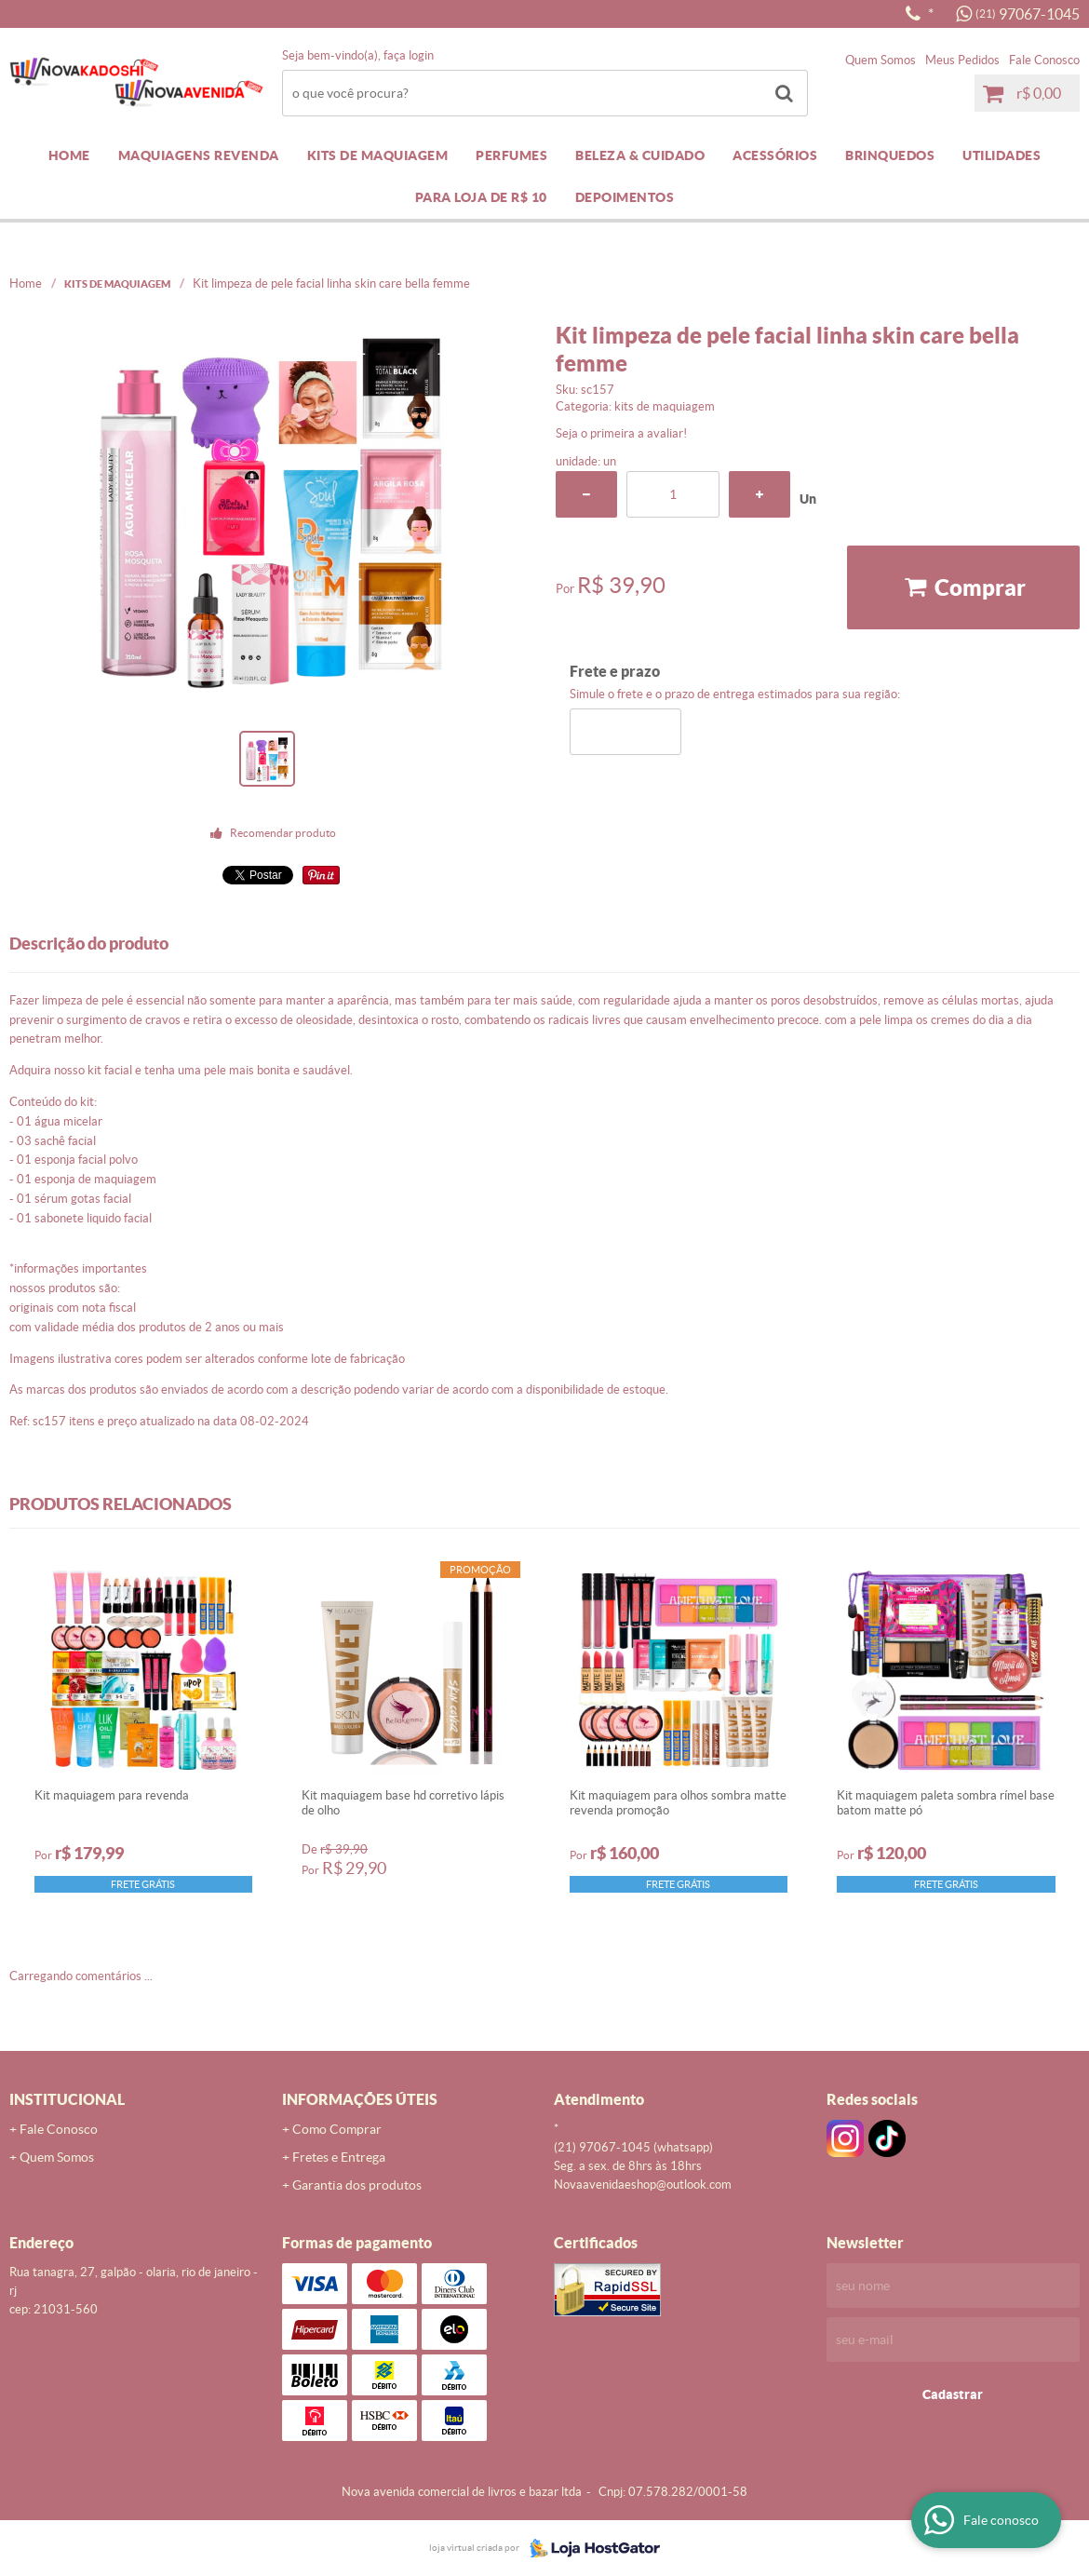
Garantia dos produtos (357, 2185)
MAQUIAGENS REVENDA (198, 155)
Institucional (67, 2099)
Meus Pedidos (962, 60)
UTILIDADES (1001, 155)
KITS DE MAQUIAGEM (378, 155)
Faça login (408, 55)
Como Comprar (337, 2129)
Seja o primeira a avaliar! (621, 433)
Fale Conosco (1044, 60)
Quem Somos (880, 60)
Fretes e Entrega (338, 2157)
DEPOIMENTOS (625, 197)
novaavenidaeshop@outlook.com (643, 2185)
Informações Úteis (359, 2099)
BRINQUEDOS (889, 155)
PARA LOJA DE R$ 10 (481, 197)
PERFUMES (511, 155)
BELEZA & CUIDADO (640, 155)
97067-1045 (1027, 14)
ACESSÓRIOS (775, 155)
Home (69, 155)
